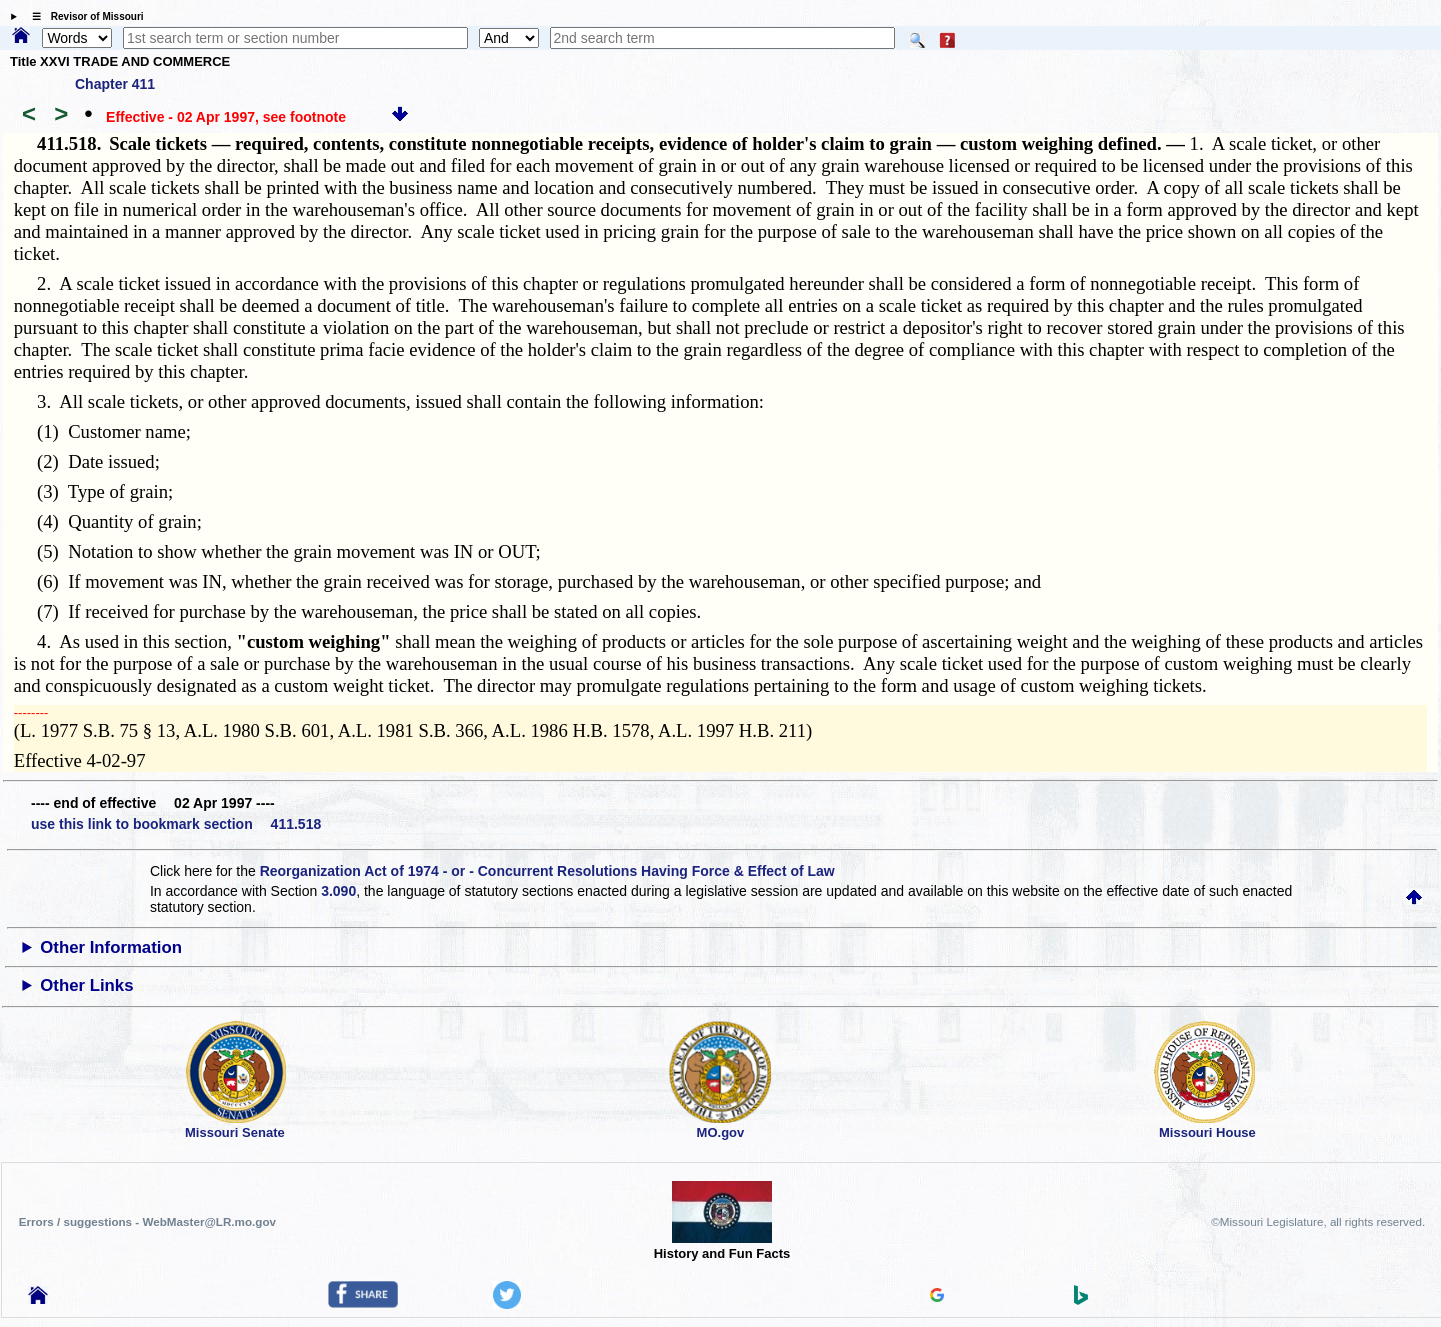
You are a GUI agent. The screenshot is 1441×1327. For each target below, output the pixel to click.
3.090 (338, 891)
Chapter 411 (115, 84)
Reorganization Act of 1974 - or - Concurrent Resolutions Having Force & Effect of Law (547, 871)
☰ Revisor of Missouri (83, 16)
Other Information (111, 947)
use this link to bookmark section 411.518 (176, 824)
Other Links (86, 985)
